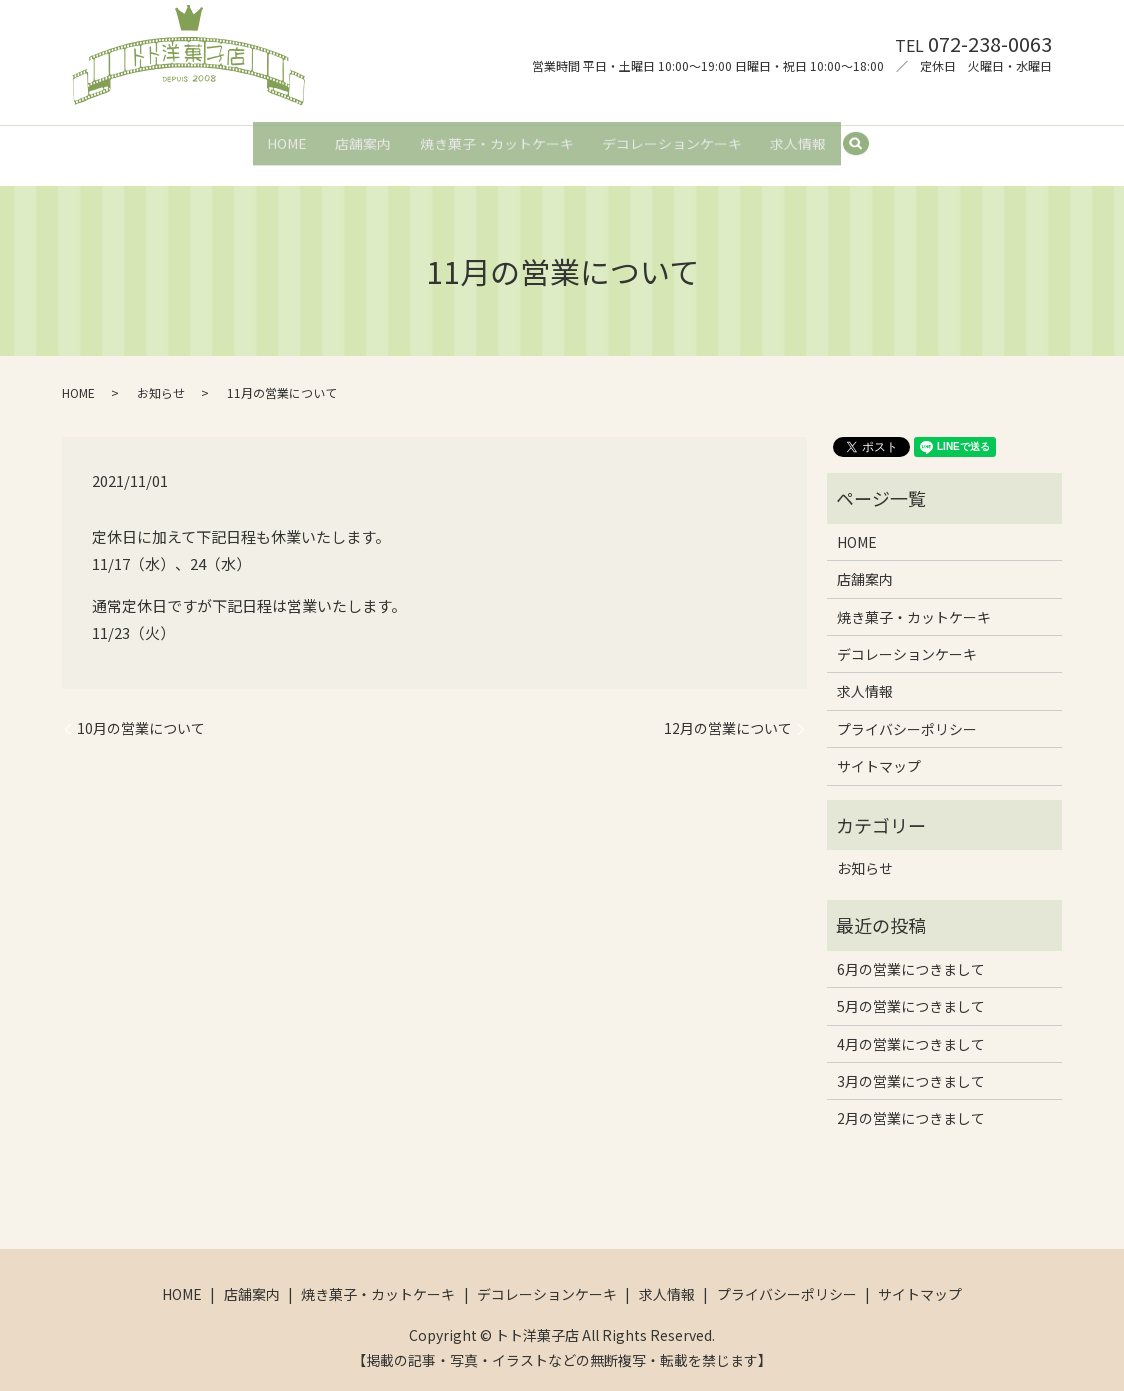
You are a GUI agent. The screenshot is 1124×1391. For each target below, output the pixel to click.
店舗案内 (361, 136)
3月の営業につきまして (911, 1063)
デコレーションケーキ (674, 136)
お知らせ (161, 375)
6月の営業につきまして (911, 951)
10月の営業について (141, 710)
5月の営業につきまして (911, 989)
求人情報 (803, 136)
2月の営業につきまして (911, 1101)
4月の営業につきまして (911, 1026)
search (869, 137)
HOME (282, 136)
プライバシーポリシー (907, 711)
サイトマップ (879, 749)
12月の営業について (728, 710)
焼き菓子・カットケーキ (497, 136)
